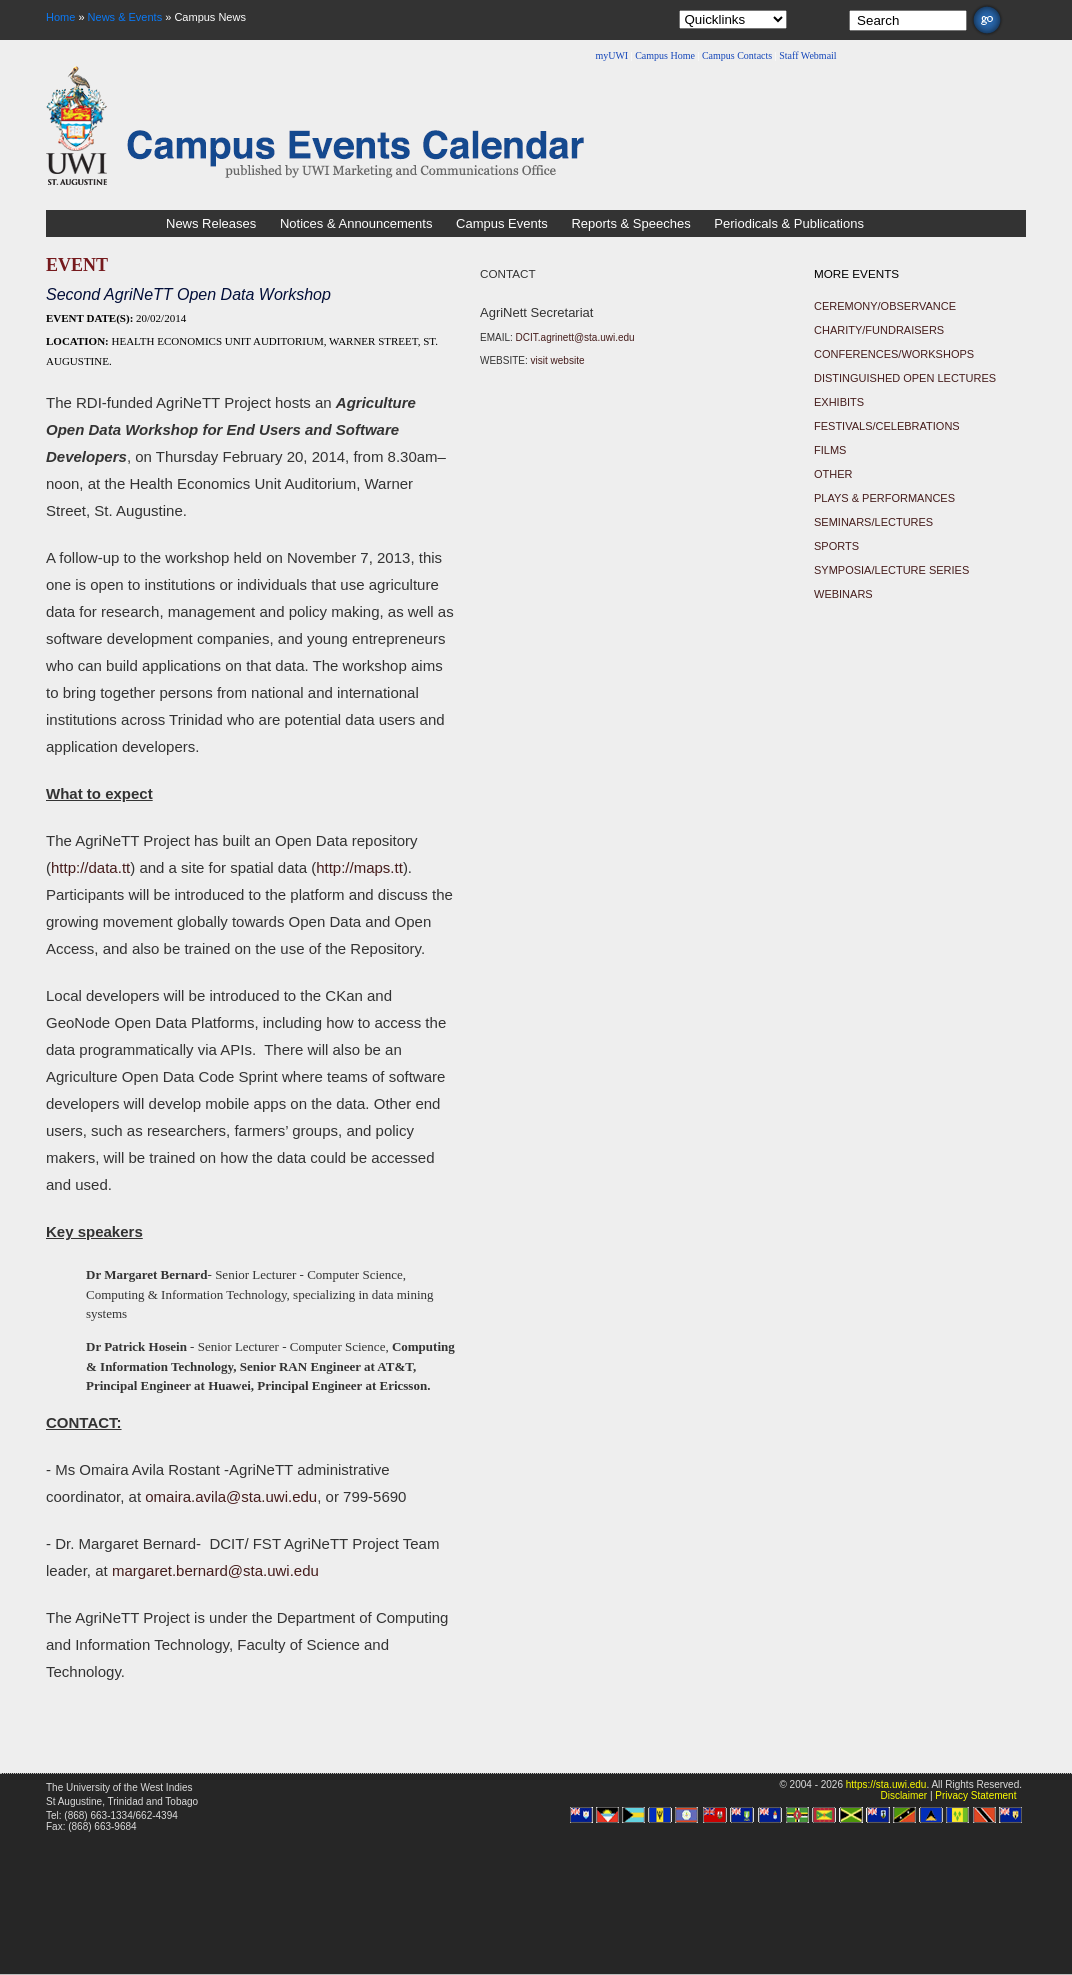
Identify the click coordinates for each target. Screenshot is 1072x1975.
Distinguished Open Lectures (905, 378)
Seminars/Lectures (873, 522)
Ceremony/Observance (885, 306)
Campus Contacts (737, 55)
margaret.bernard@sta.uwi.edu (215, 1570)
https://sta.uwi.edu (886, 1784)
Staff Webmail (807, 55)
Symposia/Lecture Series (891, 570)
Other (833, 474)
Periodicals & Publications (789, 223)
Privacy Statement (975, 1795)
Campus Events (502, 223)
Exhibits (839, 402)
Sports (836, 546)
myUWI (611, 55)
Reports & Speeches (630, 223)
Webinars (843, 594)
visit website (558, 360)
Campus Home (665, 55)
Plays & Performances (884, 498)
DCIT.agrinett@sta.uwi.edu (575, 337)
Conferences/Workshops (894, 354)
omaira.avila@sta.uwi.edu (231, 1496)
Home (60, 17)
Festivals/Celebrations (887, 426)
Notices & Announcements (356, 223)
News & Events (125, 17)
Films (830, 450)
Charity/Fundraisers (879, 330)
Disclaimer (903, 1795)
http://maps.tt (359, 867)
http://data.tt (90, 867)
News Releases (211, 223)
